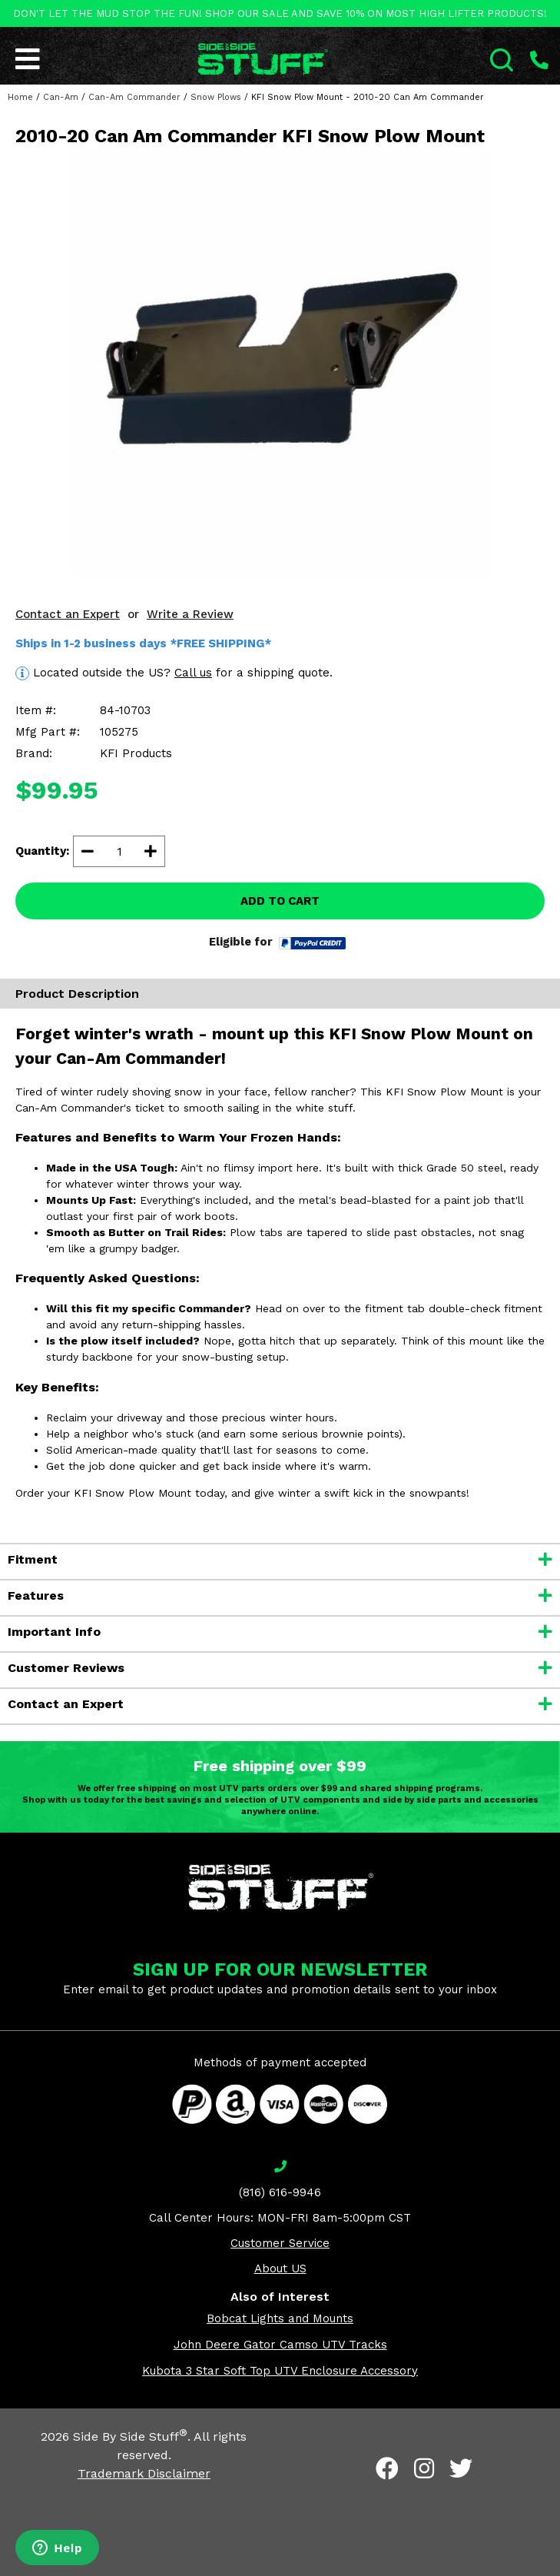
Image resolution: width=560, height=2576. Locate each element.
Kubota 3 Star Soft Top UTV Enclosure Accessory (280, 2371)
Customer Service (280, 2243)
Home (20, 97)
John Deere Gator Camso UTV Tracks (280, 2345)
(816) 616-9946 (280, 2192)
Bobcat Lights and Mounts (280, 2318)
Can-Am (60, 97)
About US (280, 2268)
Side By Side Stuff (130, 2436)
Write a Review (190, 614)
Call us (193, 673)
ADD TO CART (280, 901)
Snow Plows (216, 97)
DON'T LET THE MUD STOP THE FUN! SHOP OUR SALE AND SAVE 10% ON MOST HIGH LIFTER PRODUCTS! (280, 13)
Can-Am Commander (134, 97)
